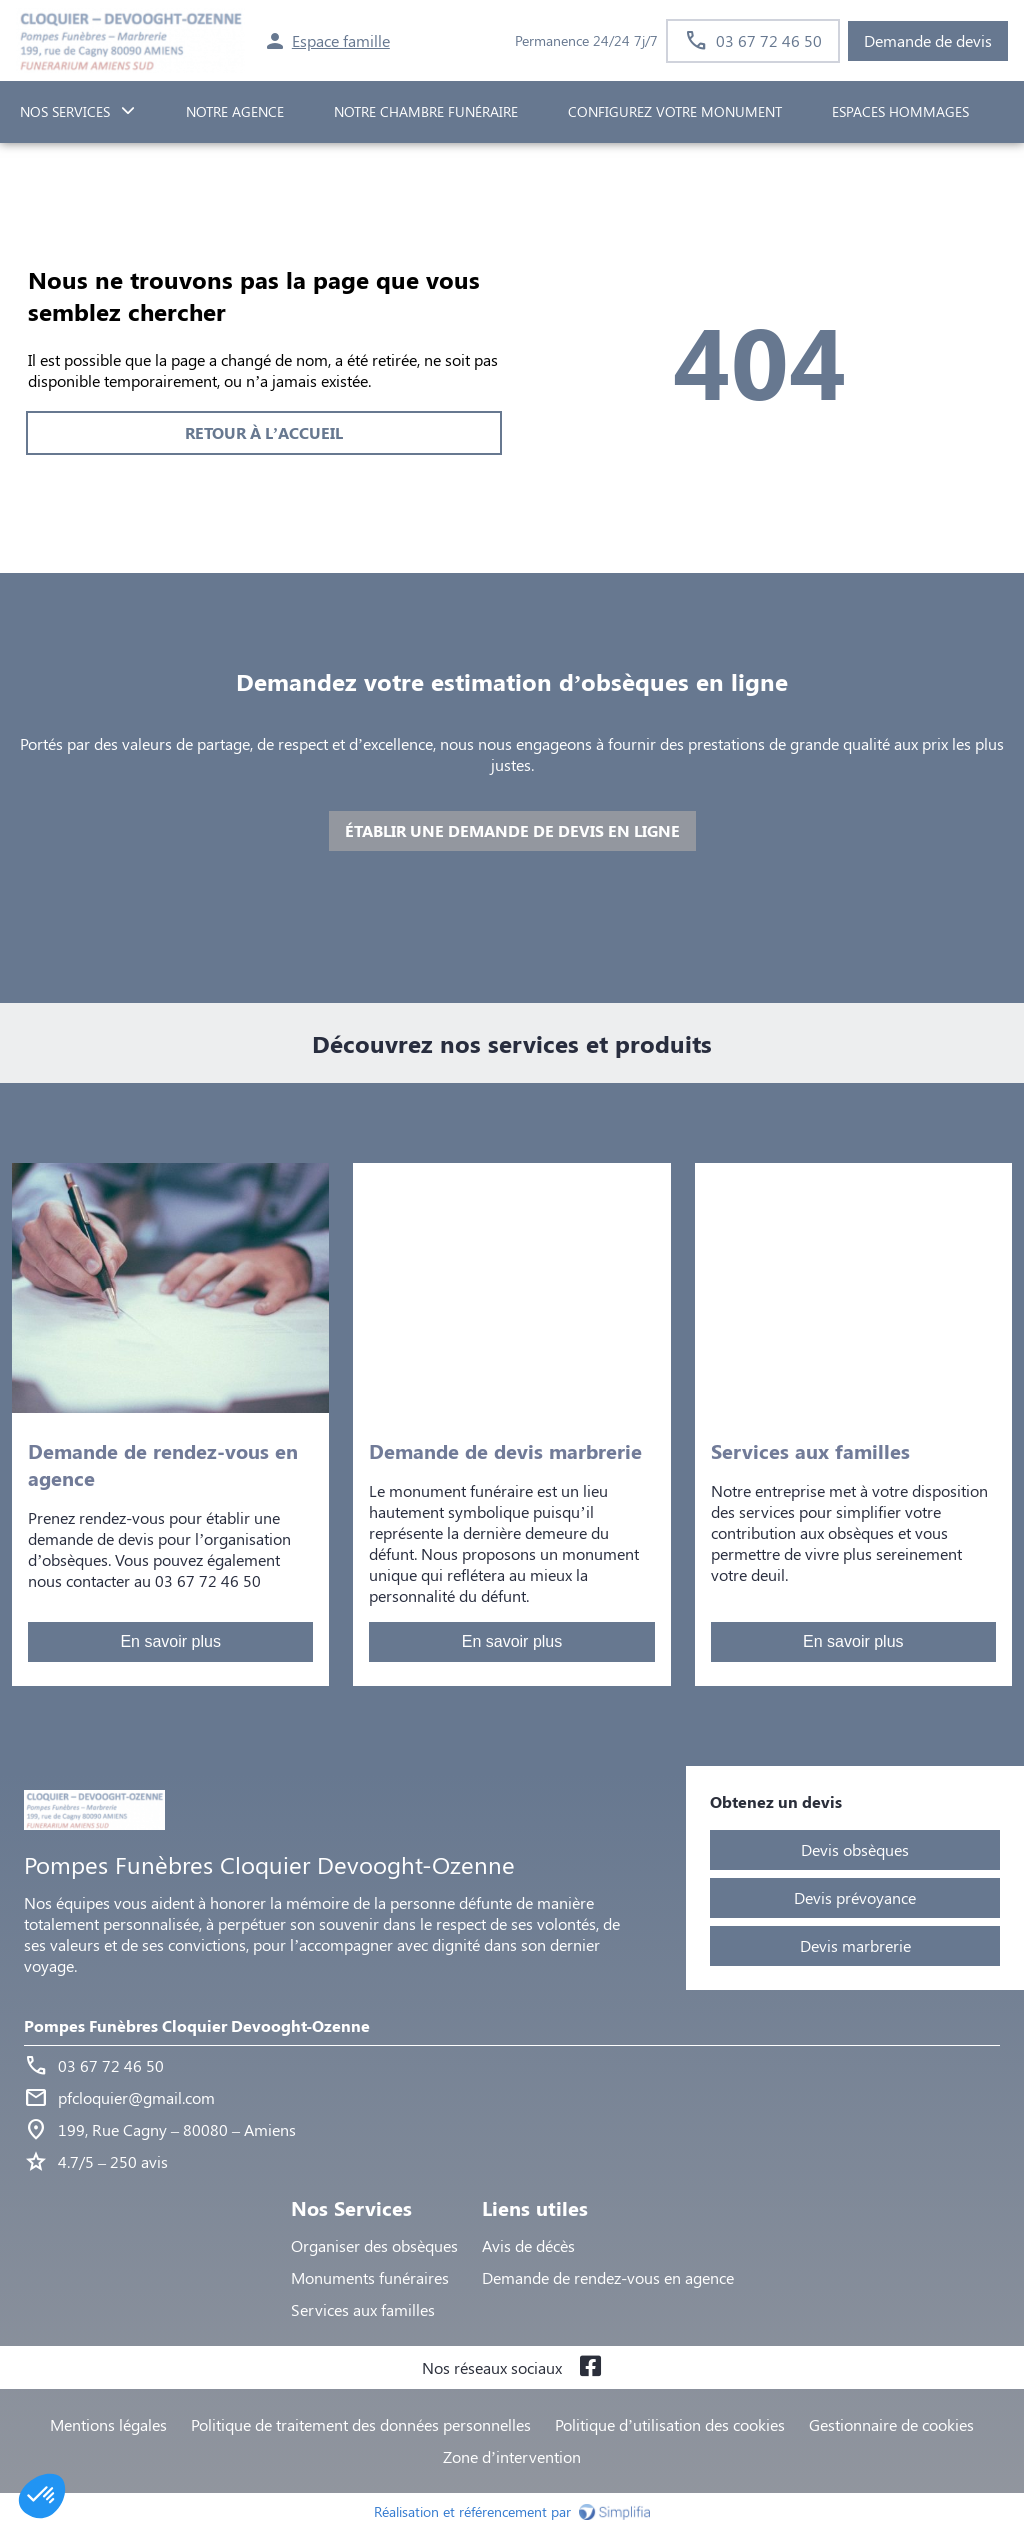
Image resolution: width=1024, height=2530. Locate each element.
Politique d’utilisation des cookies (670, 2424)
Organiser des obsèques (374, 2245)
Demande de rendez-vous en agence (608, 2277)
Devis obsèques (855, 1849)
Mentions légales (108, 2424)
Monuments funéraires (370, 2277)
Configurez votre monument (675, 111)
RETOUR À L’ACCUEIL (264, 432)
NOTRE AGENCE (235, 111)
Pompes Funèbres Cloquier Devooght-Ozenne (197, 2025)
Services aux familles (363, 2309)
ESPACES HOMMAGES (900, 111)
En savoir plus (170, 1641)
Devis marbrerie (855, 1945)
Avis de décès (528, 2245)
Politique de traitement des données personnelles (361, 2424)
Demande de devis (928, 40)
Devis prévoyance (855, 1897)
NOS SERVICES (65, 111)
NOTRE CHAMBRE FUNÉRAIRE (426, 111)
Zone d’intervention (512, 2456)
